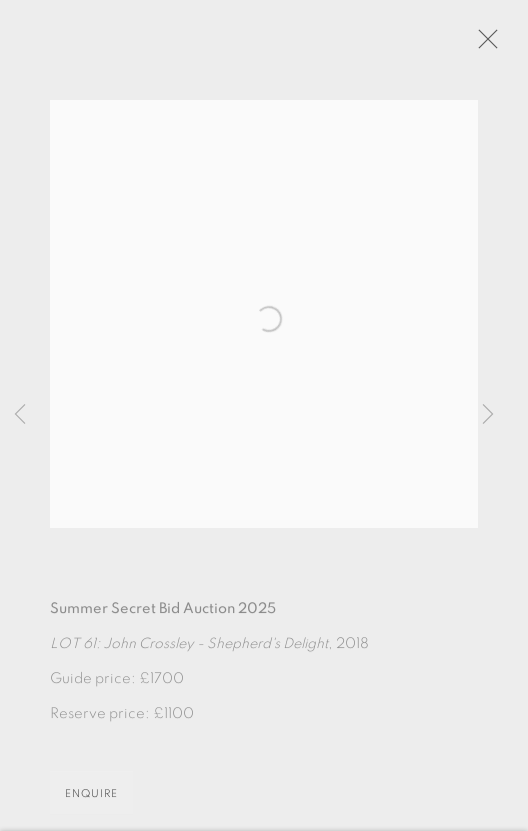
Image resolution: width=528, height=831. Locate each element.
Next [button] (488, 416)
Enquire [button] (91, 799)
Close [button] (488, 45)
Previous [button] (20, 416)
